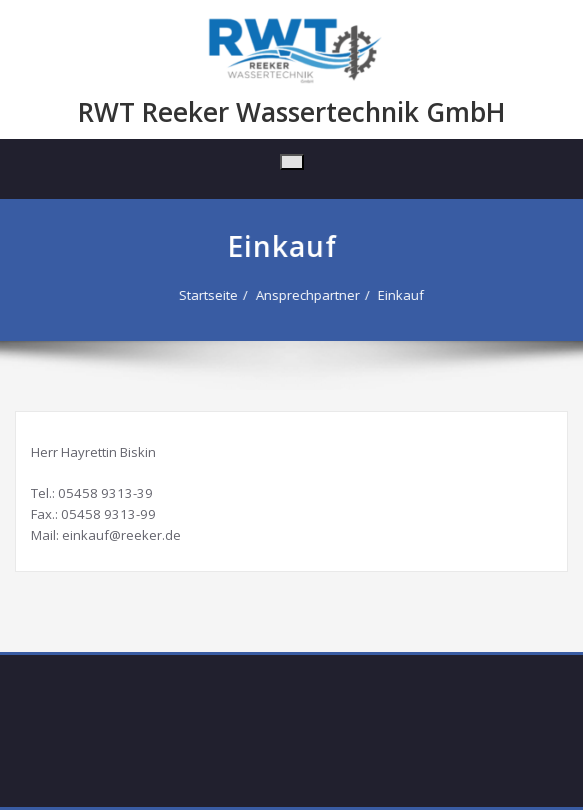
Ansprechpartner (305, 295)
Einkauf (398, 295)
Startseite (205, 295)
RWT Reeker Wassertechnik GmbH (291, 112)
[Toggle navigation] (292, 162)
